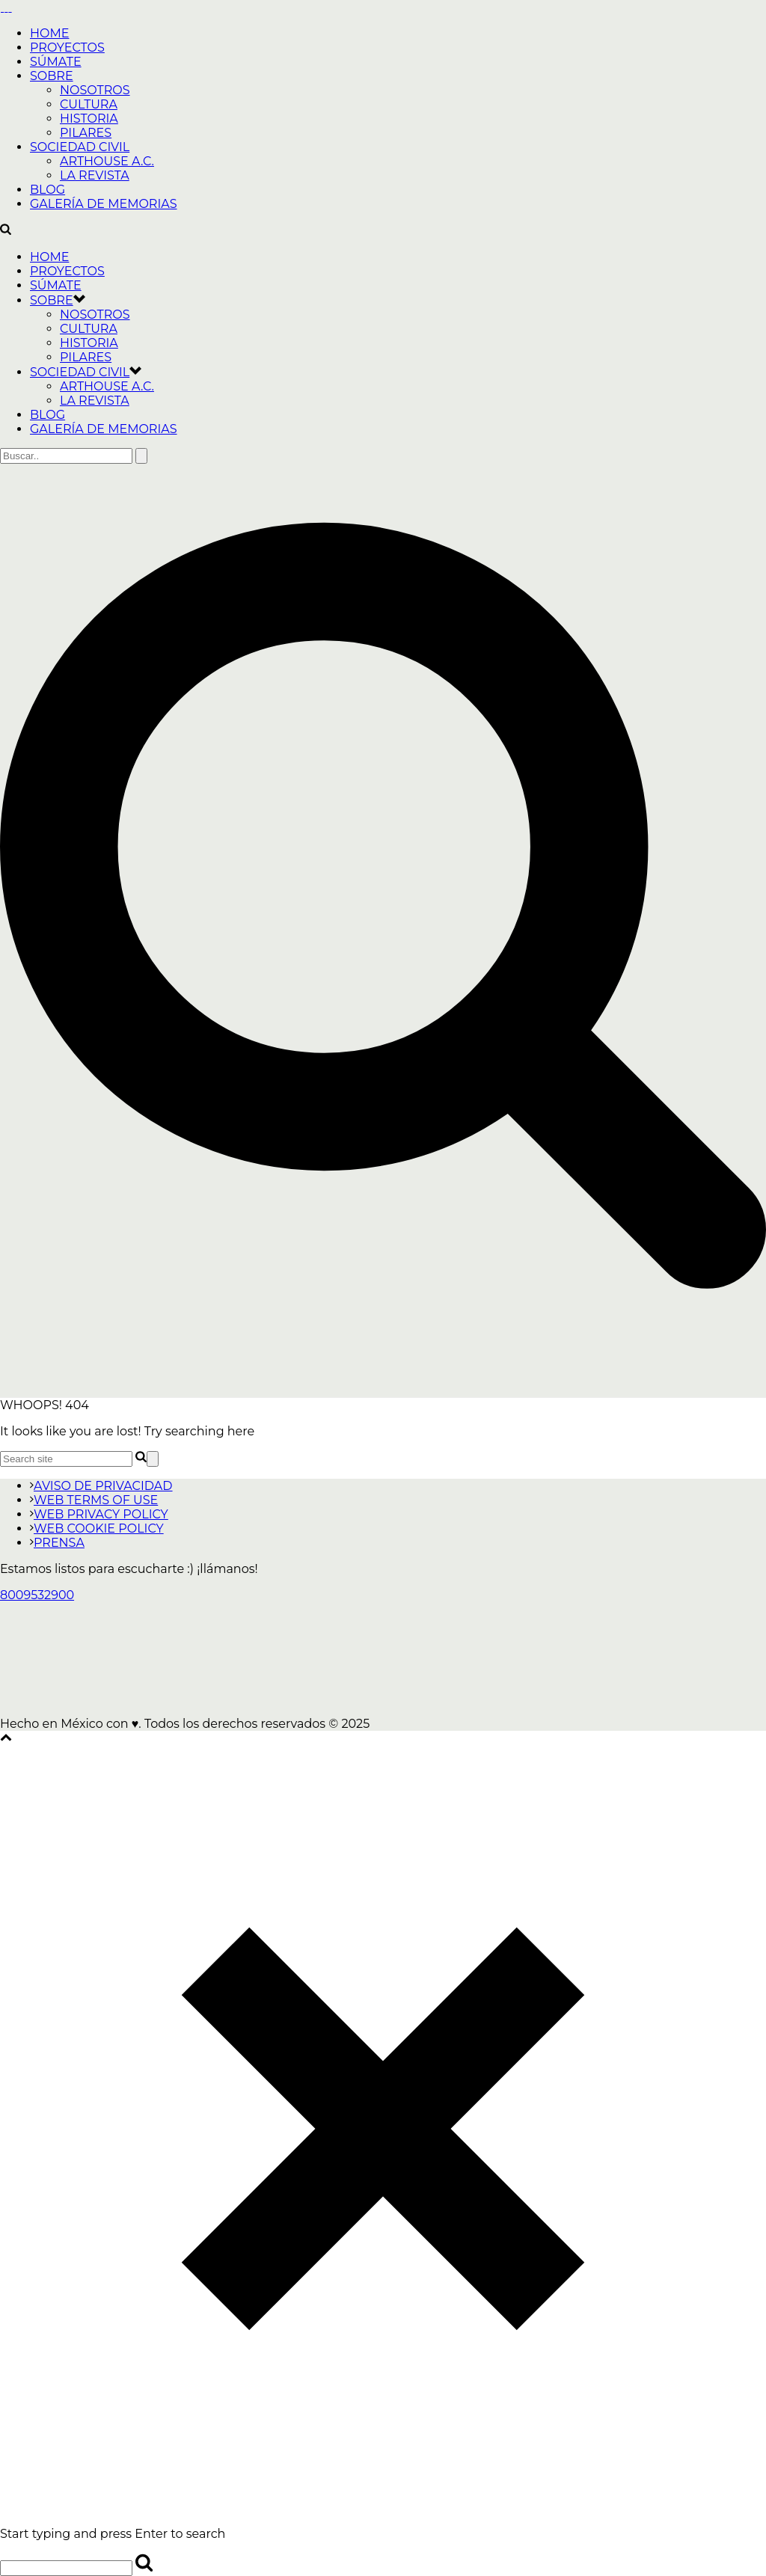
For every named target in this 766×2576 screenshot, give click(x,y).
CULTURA (88, 104)
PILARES (85, 133)
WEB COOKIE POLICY (97, 1528)
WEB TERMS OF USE (94, 1500)
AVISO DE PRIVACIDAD (101, 1486)
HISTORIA (89, 118)
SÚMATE (56, 62)
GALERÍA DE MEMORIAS (103, 204)
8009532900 (37, 1595)
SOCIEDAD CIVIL (79, 147)
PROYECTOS (67, 47)
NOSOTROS (95, 90)
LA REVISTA (94, 175)
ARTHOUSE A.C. (107, 161)
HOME (49, 33)
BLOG (47, 190)
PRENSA (57, 1543)
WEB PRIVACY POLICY (99, 1514)
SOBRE (51, 76)
